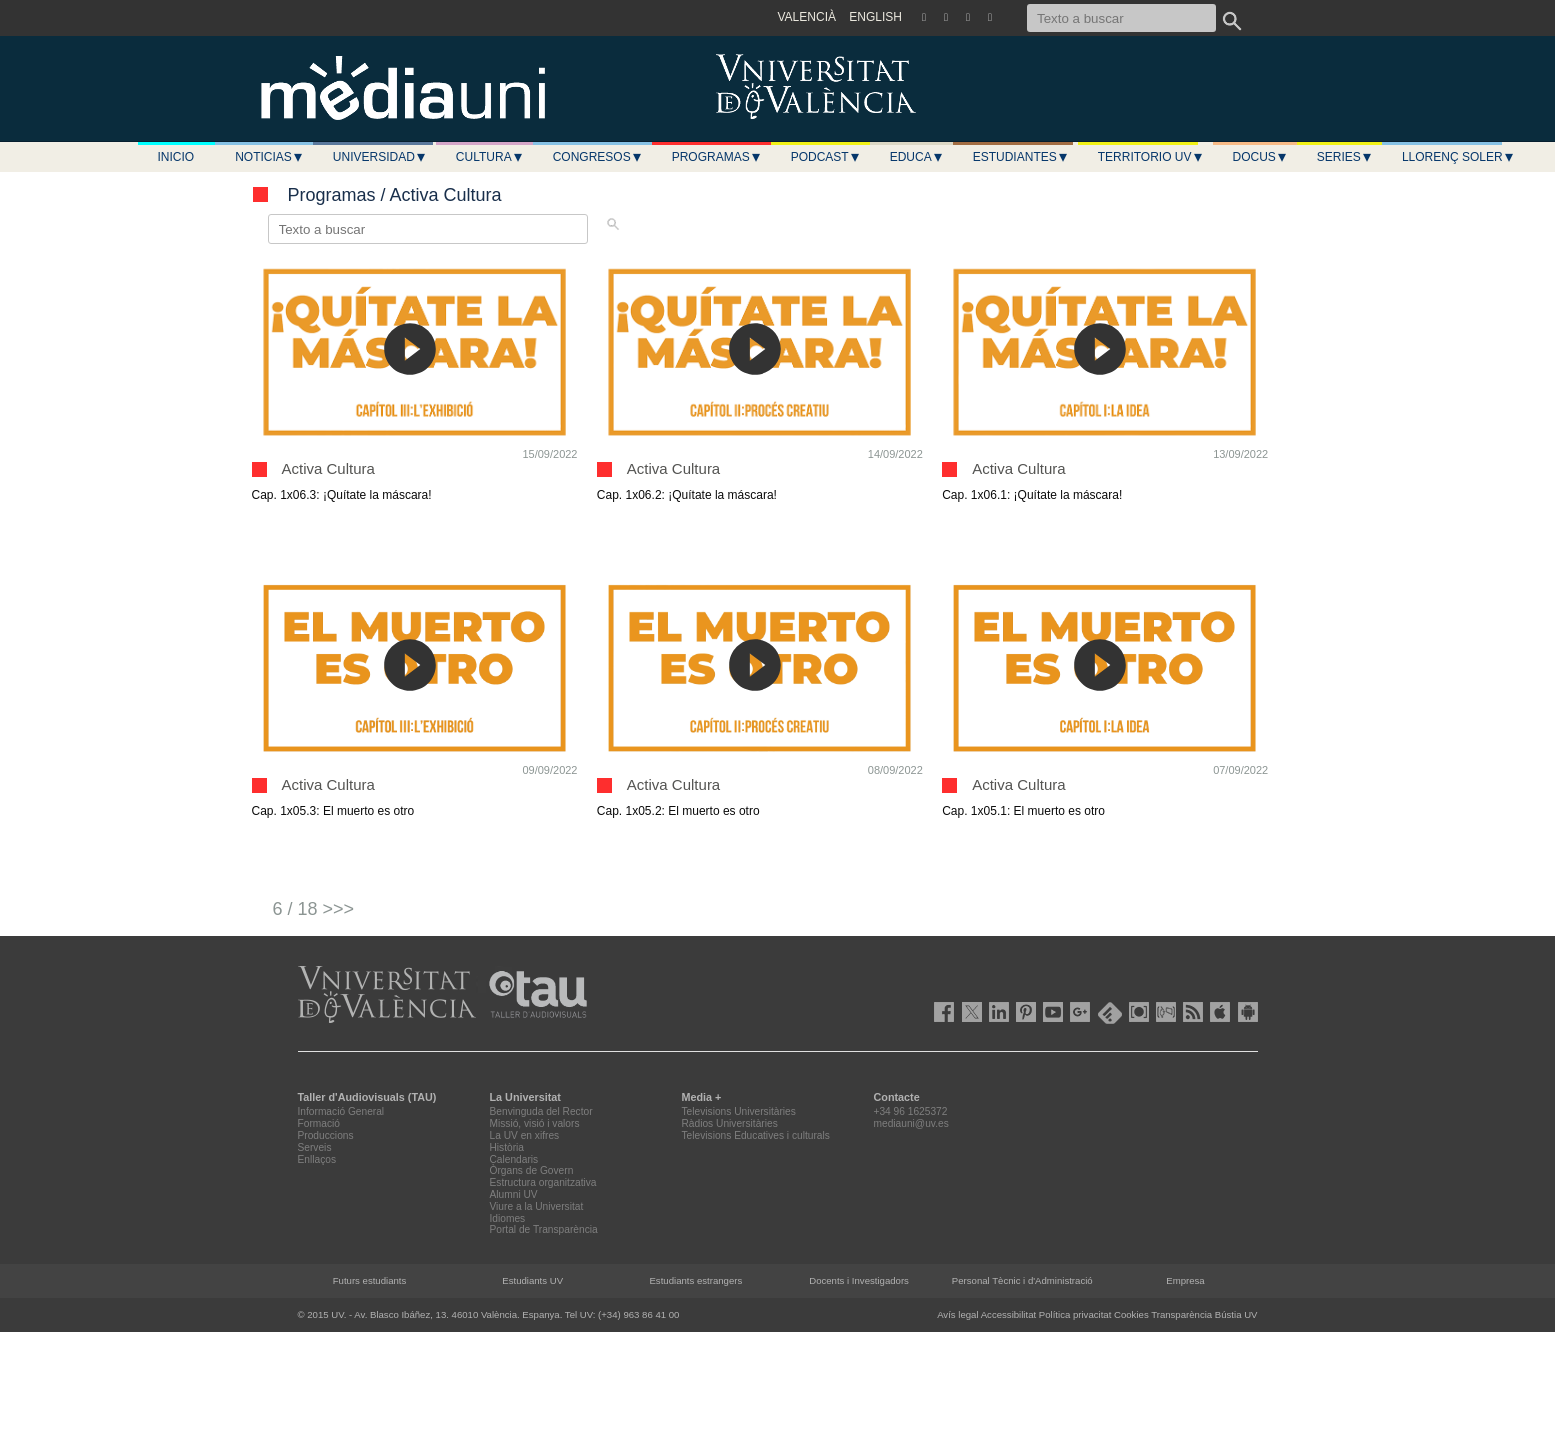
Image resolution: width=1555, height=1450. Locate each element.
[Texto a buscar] (1121, 18)
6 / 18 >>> (314, 909)
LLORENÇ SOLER (1458, 157)
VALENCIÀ (807, 17)
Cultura (490, 157)
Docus (1260, 157)
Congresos (598, 157)
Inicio (176, 157)
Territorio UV (1151, 157)
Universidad (380, 157)
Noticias (269, 157)
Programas (717, 157)
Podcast (826, 157)
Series (1345, 157)
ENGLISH (875, 17)
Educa (917, 157)
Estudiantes (1021, 157)
